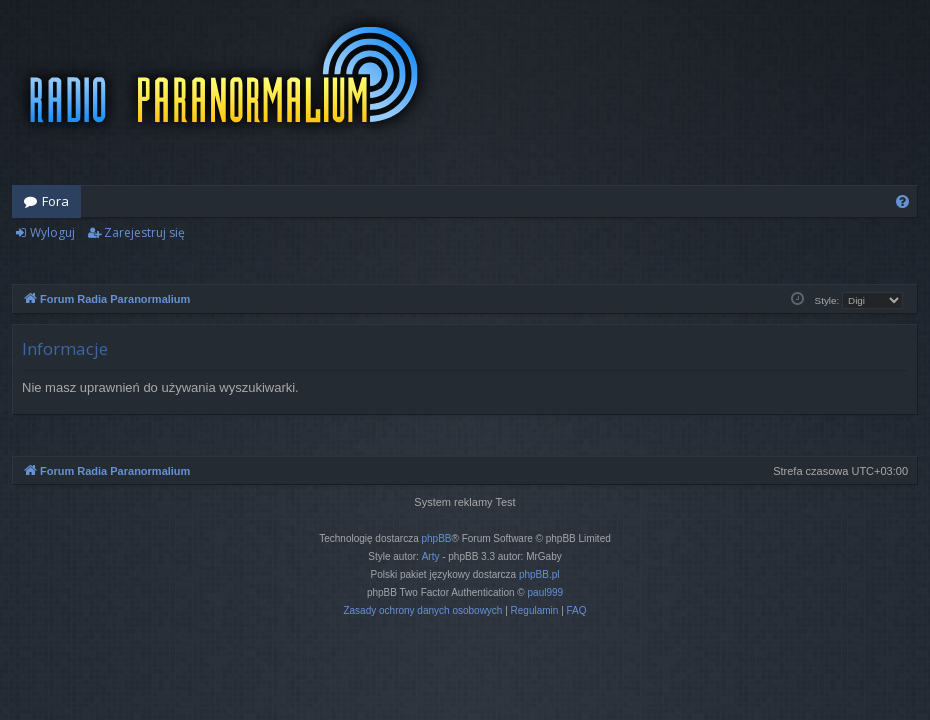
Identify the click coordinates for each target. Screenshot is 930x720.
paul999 (546, 592)
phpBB (437, 538)
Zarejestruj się (144, 232)
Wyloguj (52, 232)
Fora (55, 201)
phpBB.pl (539, 574)
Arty (431, 556)
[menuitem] (902, 201)
